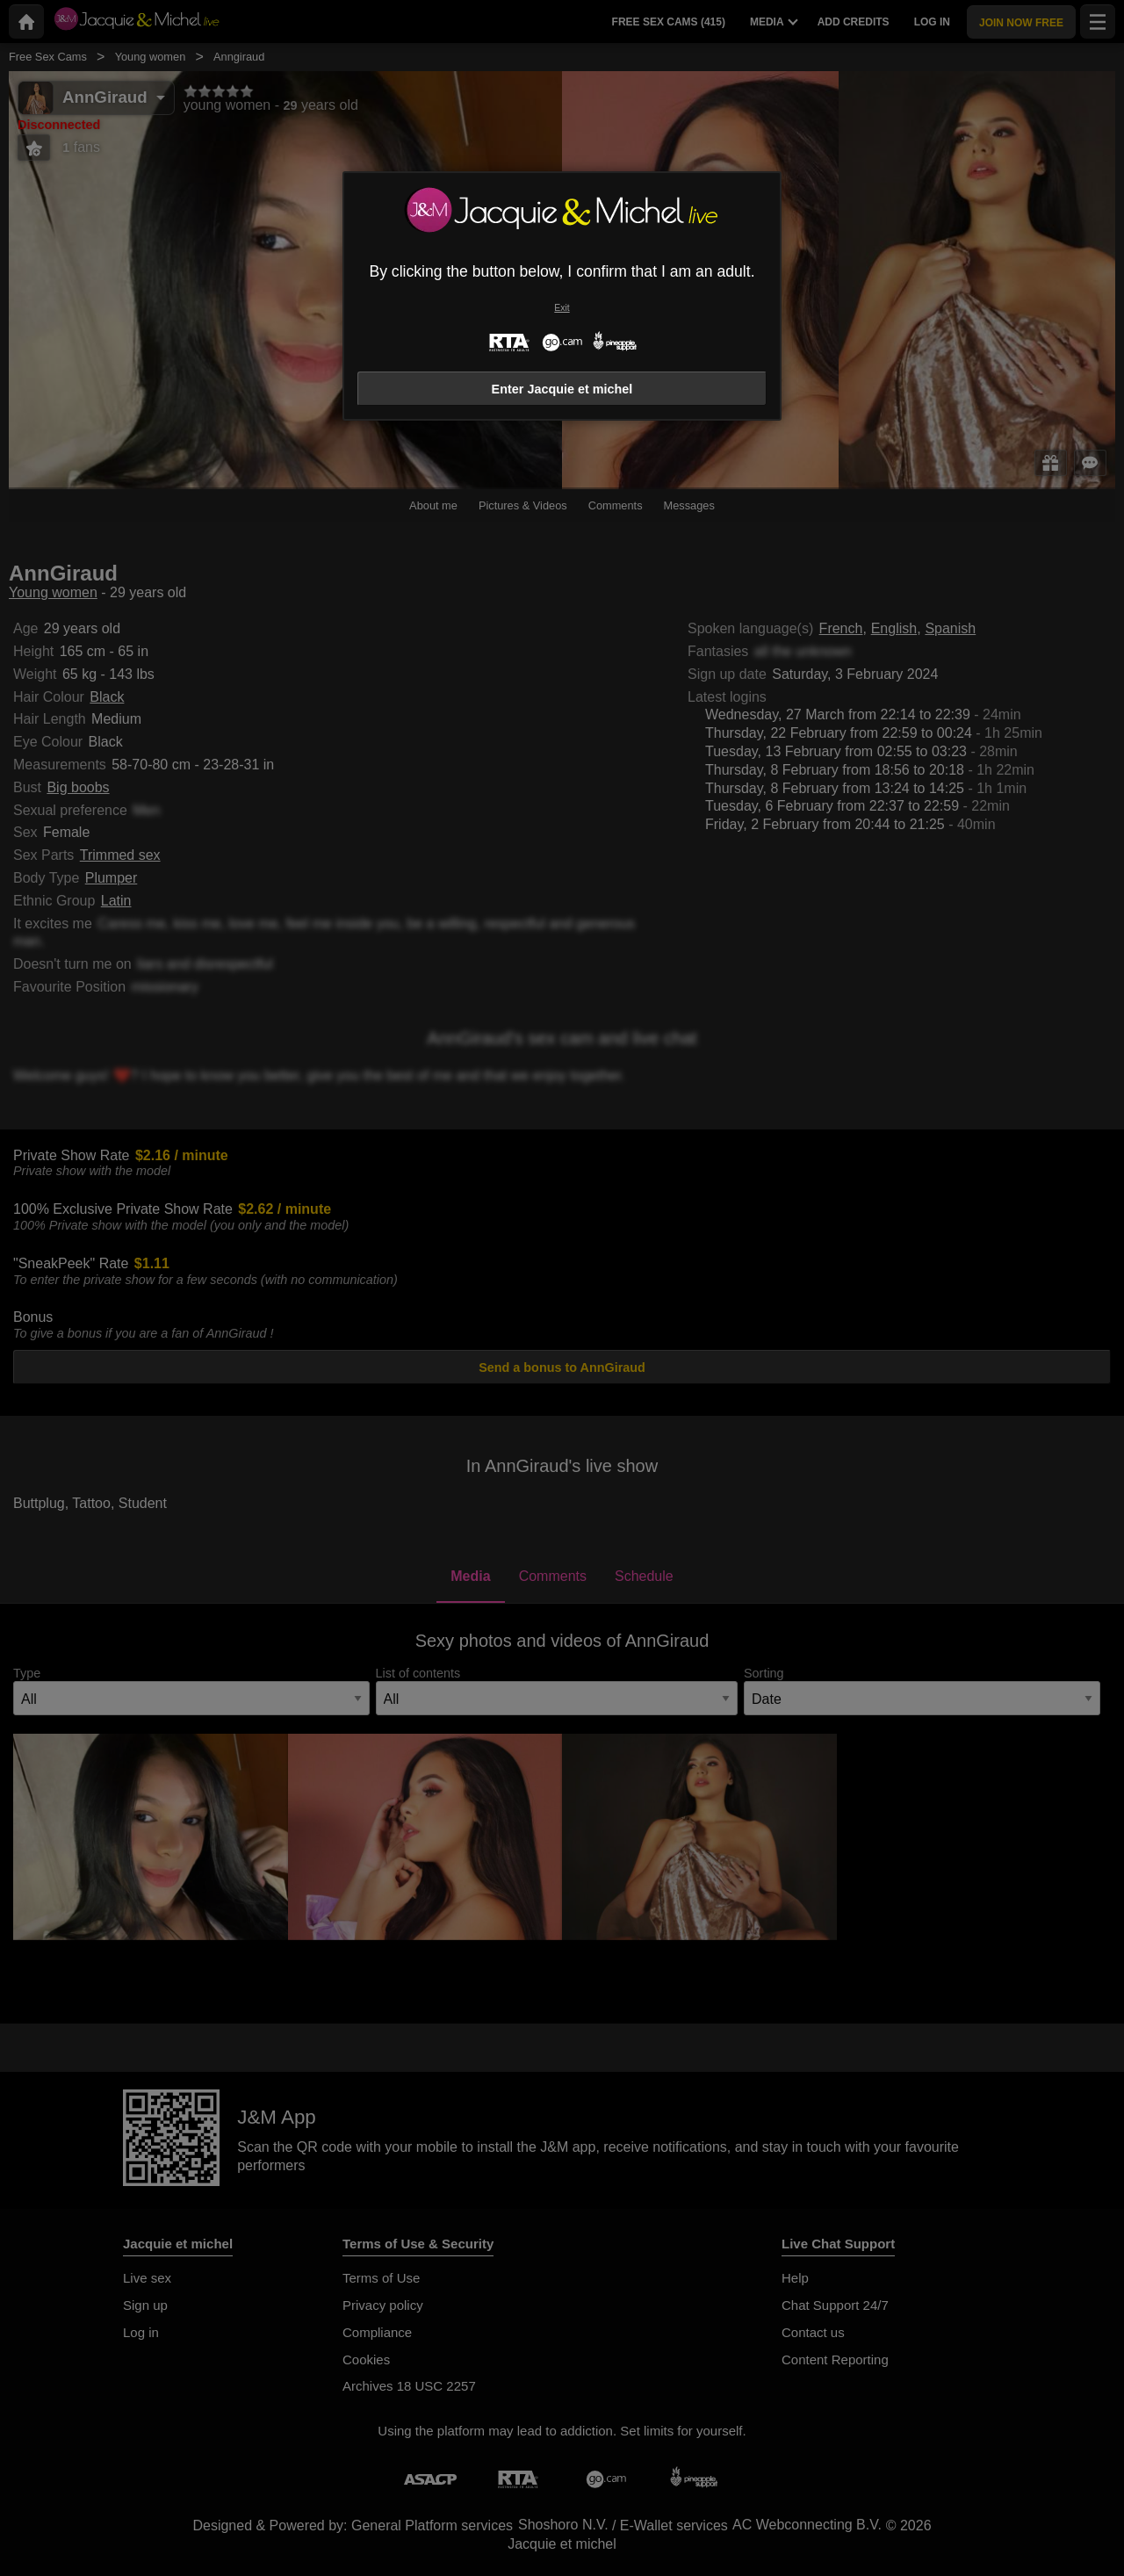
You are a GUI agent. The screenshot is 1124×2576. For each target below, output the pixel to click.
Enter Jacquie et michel (562, 389)
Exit (561, 308)
